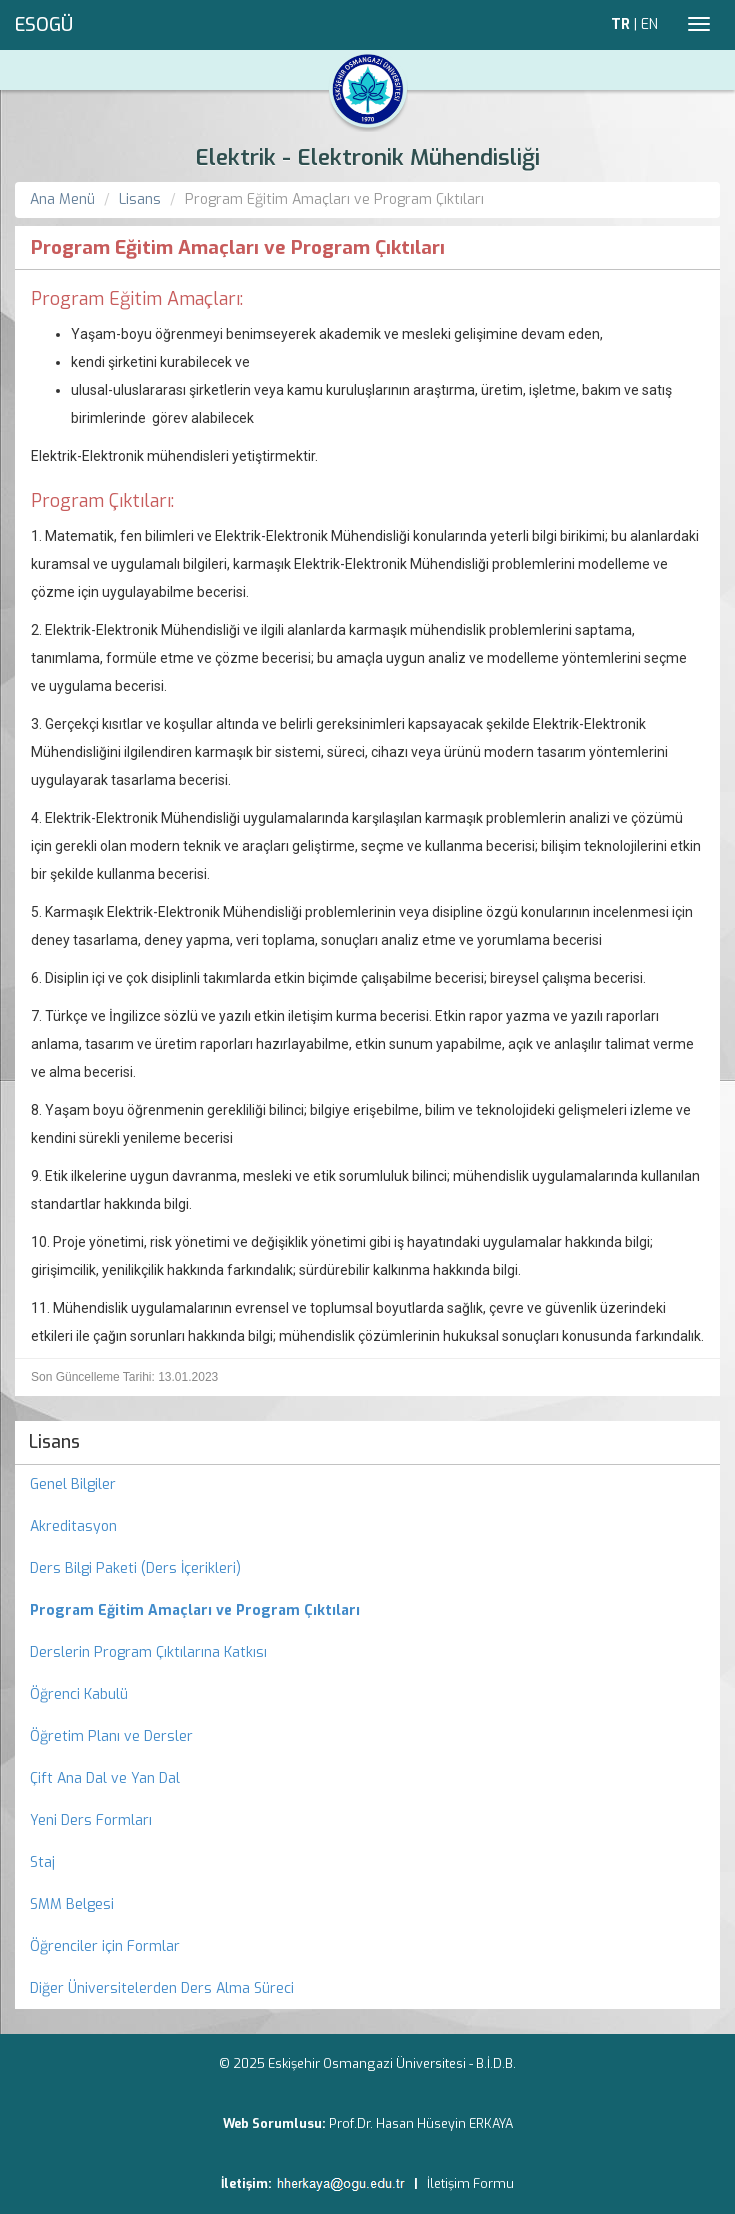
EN (649, 24)
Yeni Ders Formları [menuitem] (91, 1820)
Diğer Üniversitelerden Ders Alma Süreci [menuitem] (162, 1988)
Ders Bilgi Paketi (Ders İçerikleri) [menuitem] (135, 1568)
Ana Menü (62, 199)
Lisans (140, 199)
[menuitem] (367, 1611)
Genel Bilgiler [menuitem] (73, 1484)
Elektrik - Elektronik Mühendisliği (367, 157)
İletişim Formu (470, 2183)
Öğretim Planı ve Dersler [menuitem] (111, 1736)
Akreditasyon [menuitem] (73, 1526)
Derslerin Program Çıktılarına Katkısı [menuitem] (148, 1652)
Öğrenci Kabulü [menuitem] (79, 1694)
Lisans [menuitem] (54, 1442)
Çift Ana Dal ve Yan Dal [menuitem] (105, 1778)
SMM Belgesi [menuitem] (72, 1904)
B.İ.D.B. (496, 2063)
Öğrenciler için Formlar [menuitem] (105, 1946)
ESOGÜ (44, 25)
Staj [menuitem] (42, 1862)
